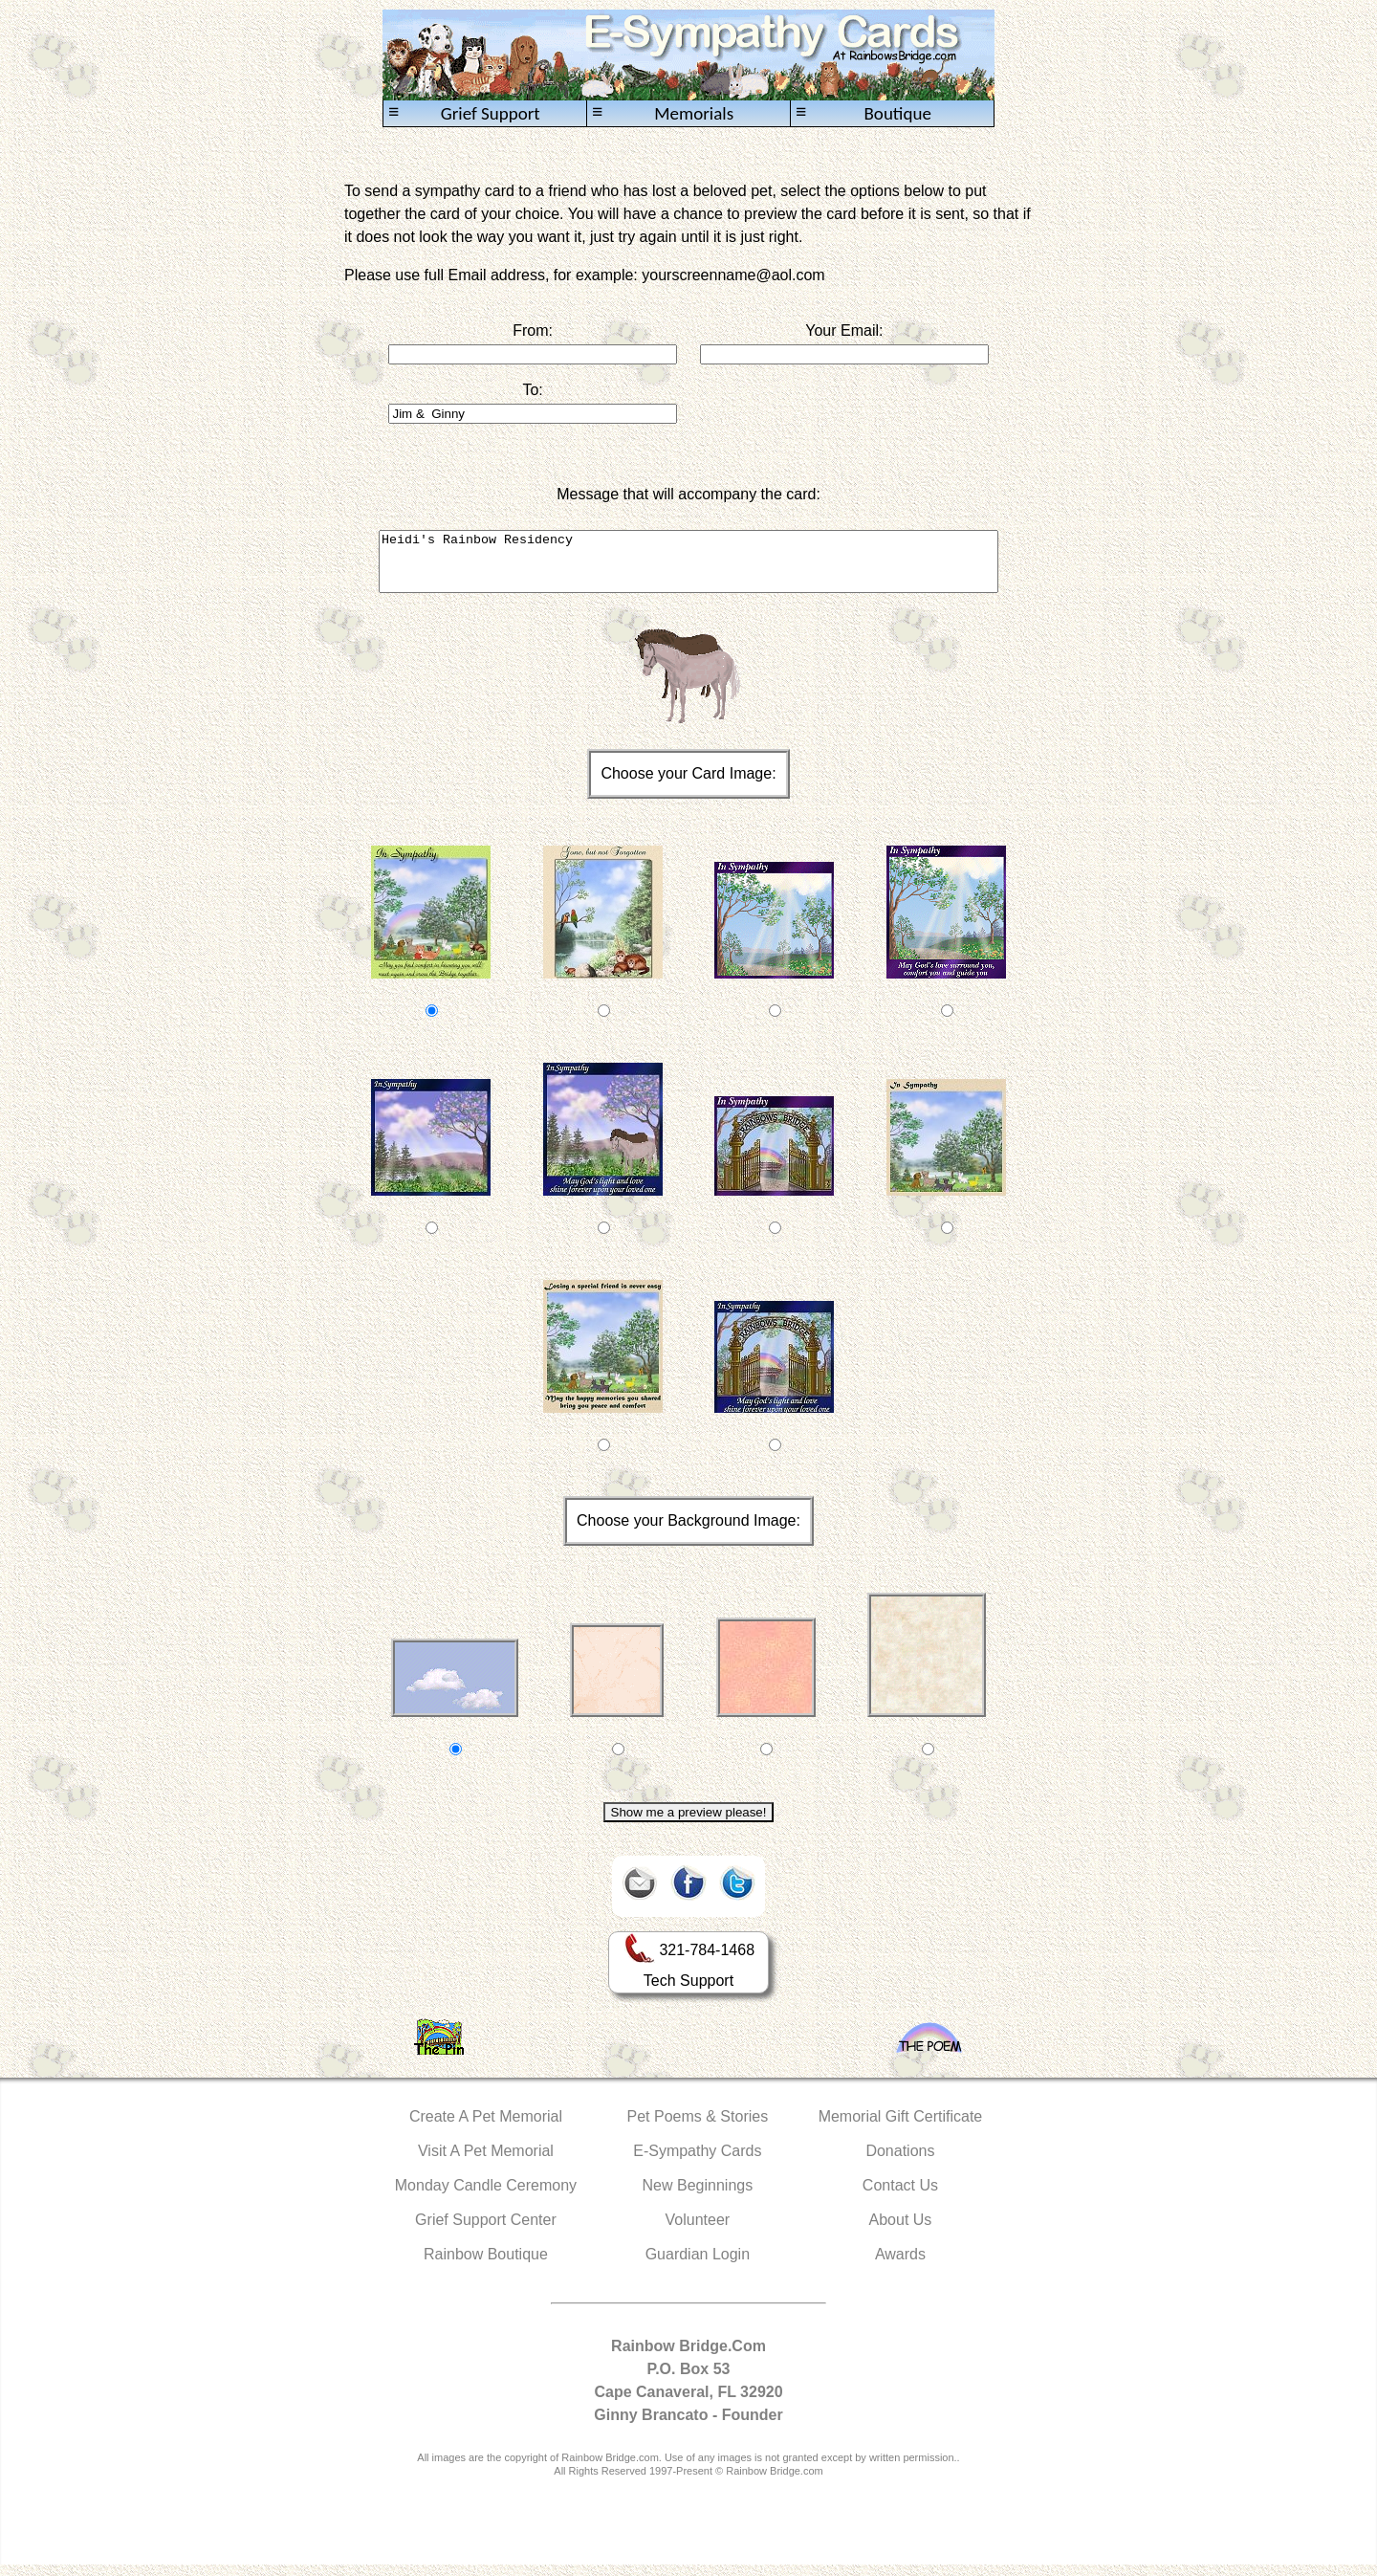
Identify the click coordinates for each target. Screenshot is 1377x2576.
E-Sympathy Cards (697, 2162)
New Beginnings (698, 2197)
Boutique (863, 113)
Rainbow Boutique (486, 2265)
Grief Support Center (486, 2231)
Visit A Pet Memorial (486, 2162)
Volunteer (698, 2231)
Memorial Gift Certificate (901, 2128)
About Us (900, 2231)
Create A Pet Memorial (485, 2128)
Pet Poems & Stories (698, 2128)
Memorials (662, 113)
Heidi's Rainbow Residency (688, 567)
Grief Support (464, 113)
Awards (900, 2265)
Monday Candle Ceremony (486, 2197)
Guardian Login (697, 2265)
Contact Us (900, 2197)
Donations (899, 2162)
